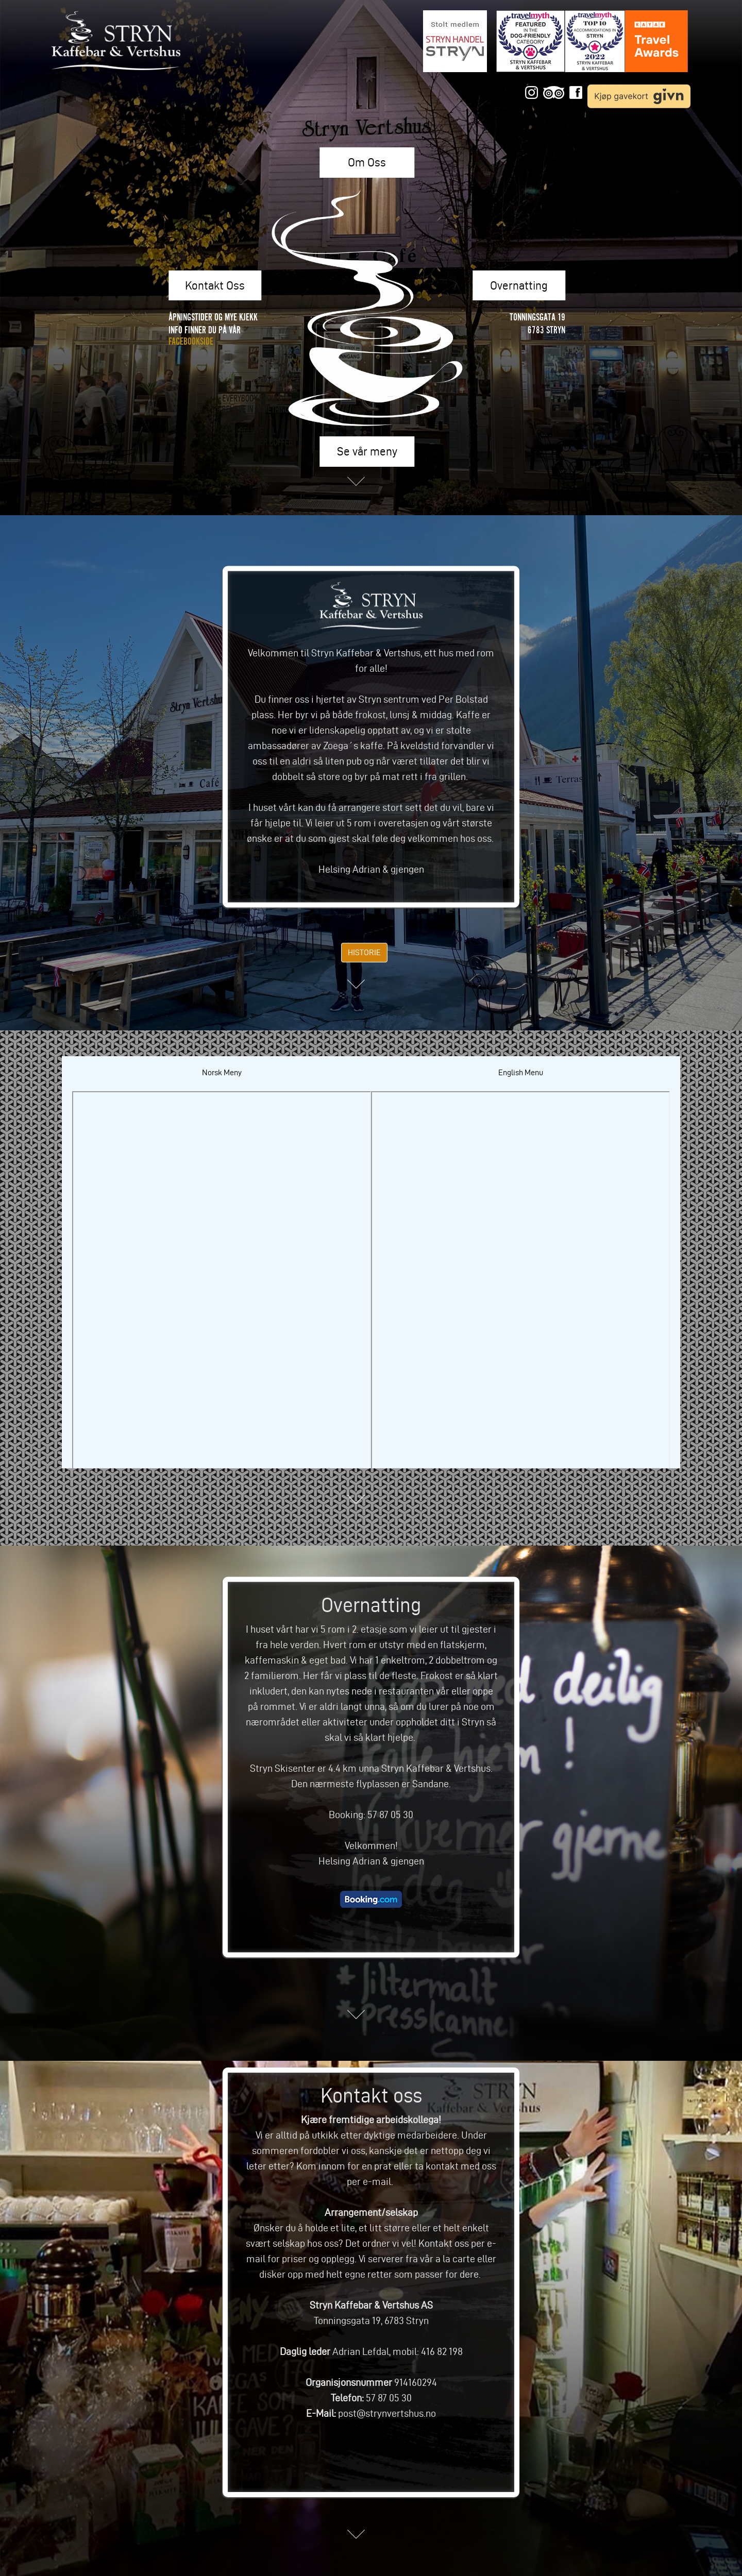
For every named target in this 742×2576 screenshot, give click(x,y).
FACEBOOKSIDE (190, 341)
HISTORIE (364, 952)
